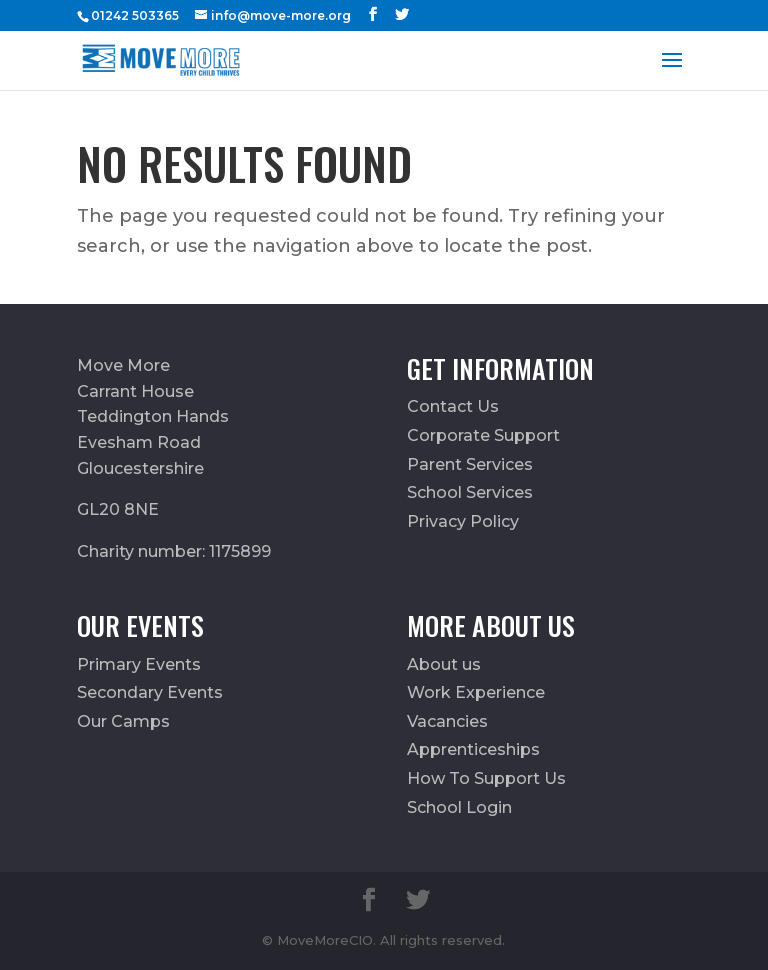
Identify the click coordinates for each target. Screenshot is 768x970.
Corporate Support (483, 435)
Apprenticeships (473, 749)
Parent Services (470, 464)
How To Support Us (486, 778)
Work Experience (476, 692)
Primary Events (139, 664)
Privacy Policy (463, 521)
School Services (470, 492)
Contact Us (453, 406)
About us (444, 664)
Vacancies (447, 721)
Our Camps (123, 721)
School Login (459, 807)
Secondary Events (150, 692)
